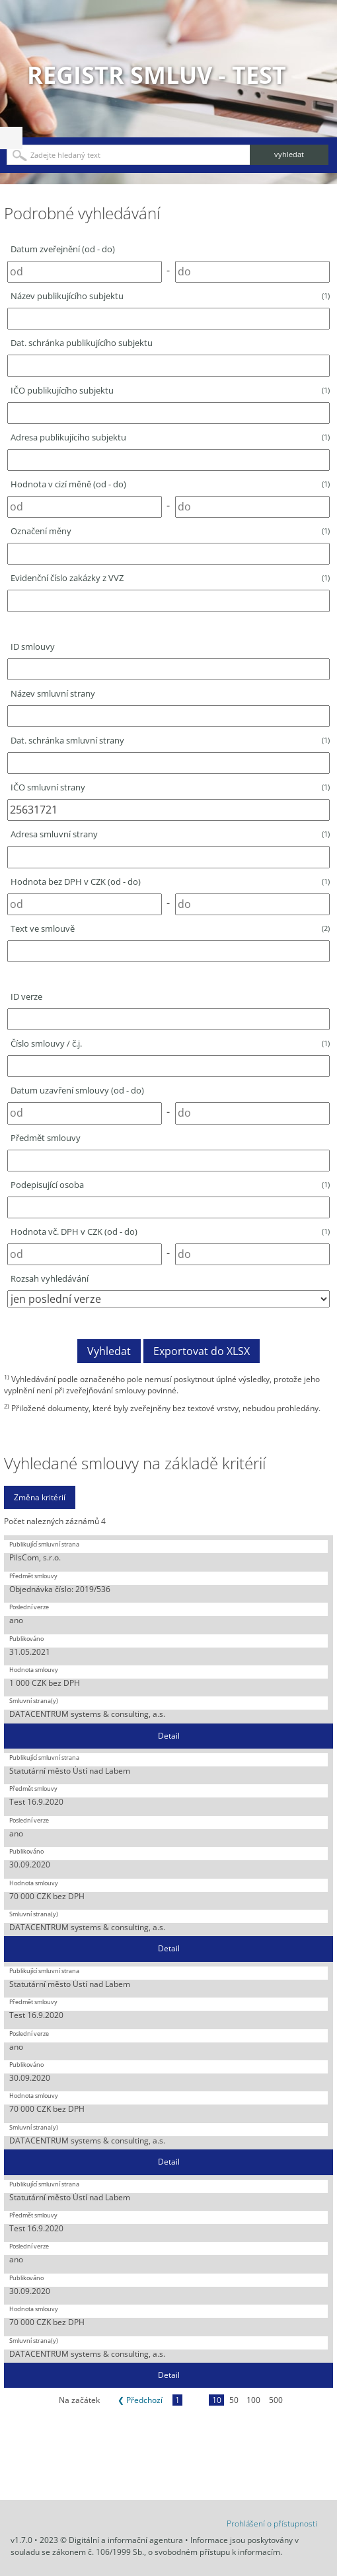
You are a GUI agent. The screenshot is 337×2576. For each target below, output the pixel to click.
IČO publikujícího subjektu (170, 390)
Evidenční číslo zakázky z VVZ (170, 577)
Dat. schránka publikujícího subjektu (82, 343)
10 (216, 2400)
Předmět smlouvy (46, 1138)
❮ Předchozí (140, 2400)
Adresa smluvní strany (170, 834)
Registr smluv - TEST (156, 75)
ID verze (26, 996)
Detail (169, 1735)
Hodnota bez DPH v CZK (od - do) (170, 881)
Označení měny (170, 531)
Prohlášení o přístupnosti (272, 2523)
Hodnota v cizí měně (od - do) (170, 484)
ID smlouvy (33, 646)
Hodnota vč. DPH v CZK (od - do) (170, 1231)
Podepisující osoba (170, 1184)
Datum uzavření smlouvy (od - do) (77, 1090)
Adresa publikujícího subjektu (170, 437)
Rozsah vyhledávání (50, 1278)
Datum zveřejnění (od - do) (63, 249)
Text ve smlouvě (170, 928)
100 (253, 2400)
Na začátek (79, 2400)
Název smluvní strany (53, 693)
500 (276, 2400)
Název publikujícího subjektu (170, 295)
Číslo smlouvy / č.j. (170, 1043)
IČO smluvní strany (170, 787)
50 (234, 2400)
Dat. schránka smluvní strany (170, 740)
